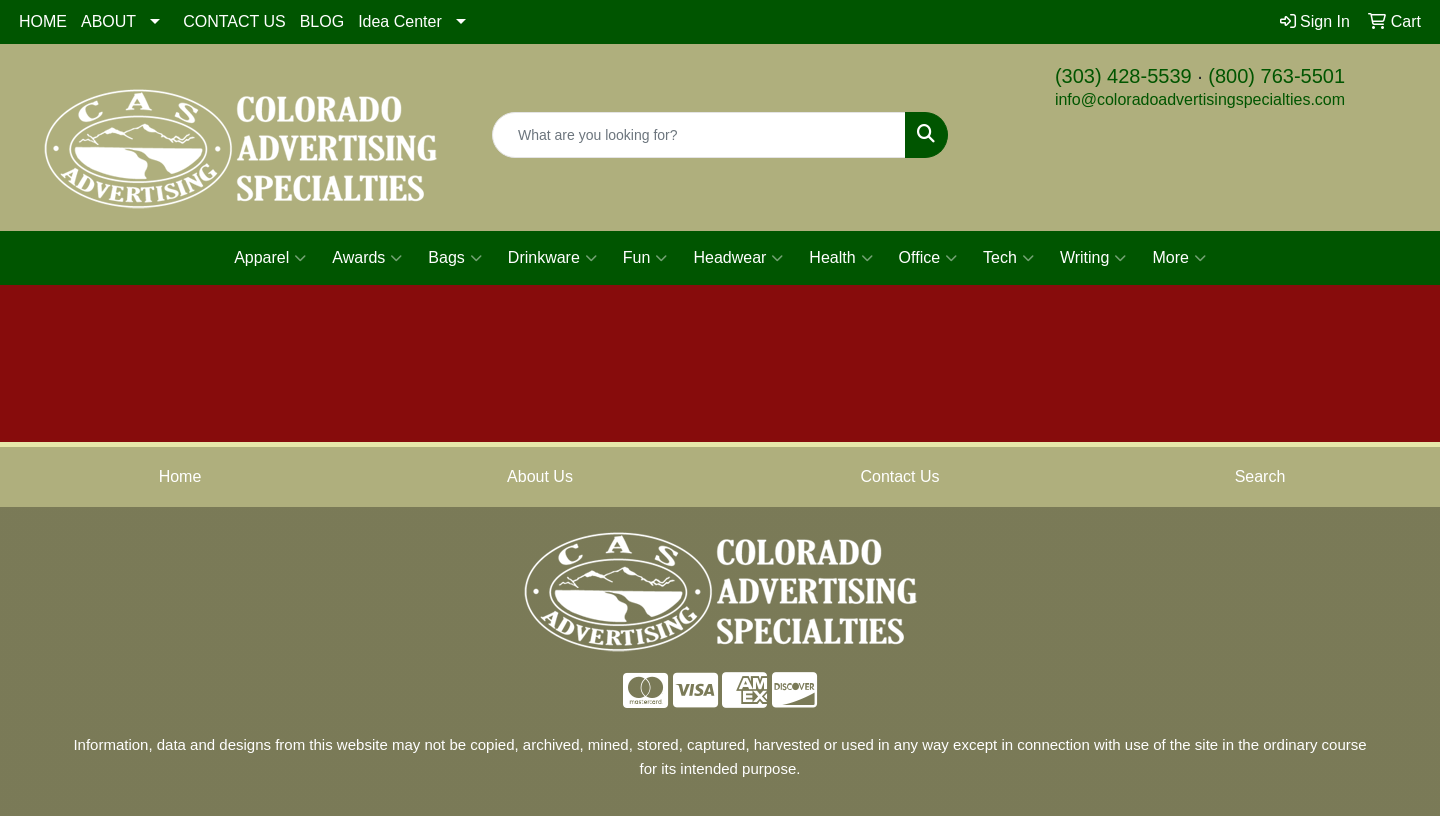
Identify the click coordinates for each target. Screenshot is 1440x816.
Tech (1008, 258)
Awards (367, 258)
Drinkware (552, 258)
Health (840, 258)
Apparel (270, 258)
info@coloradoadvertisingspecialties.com (1200, 99)
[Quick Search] (699, 135)
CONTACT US (234, 21)
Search (1260, 476)
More (1178, 258)
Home (180, 476)
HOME (43, 21)
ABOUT (108, 21)
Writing (1093, 258)
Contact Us (899, 476)
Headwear (738, 258)
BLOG (322, 21)
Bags (454, 258)
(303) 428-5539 (1123, 76)
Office (928, 258)
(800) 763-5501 (1276, 76)
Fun (645, 258)
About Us (540, 476)
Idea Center (400, 21)
